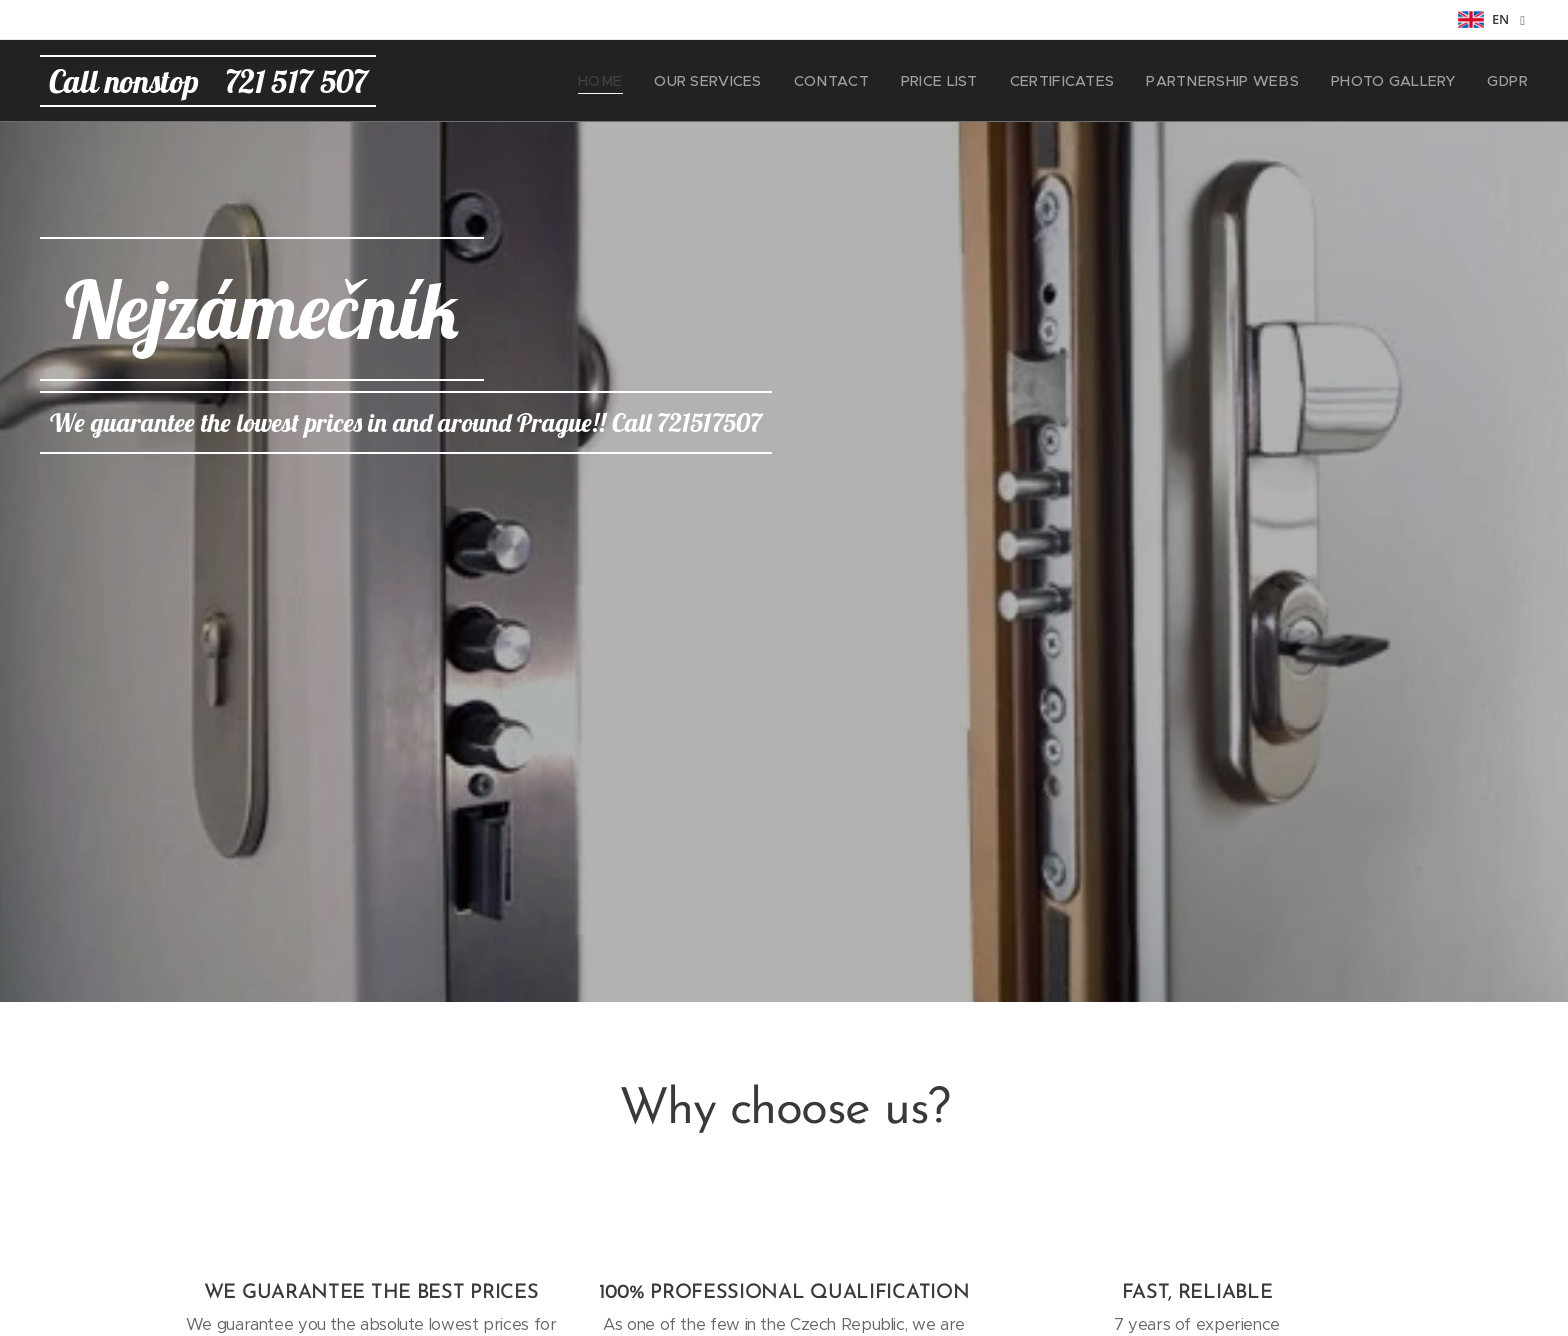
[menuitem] (658, 81)
